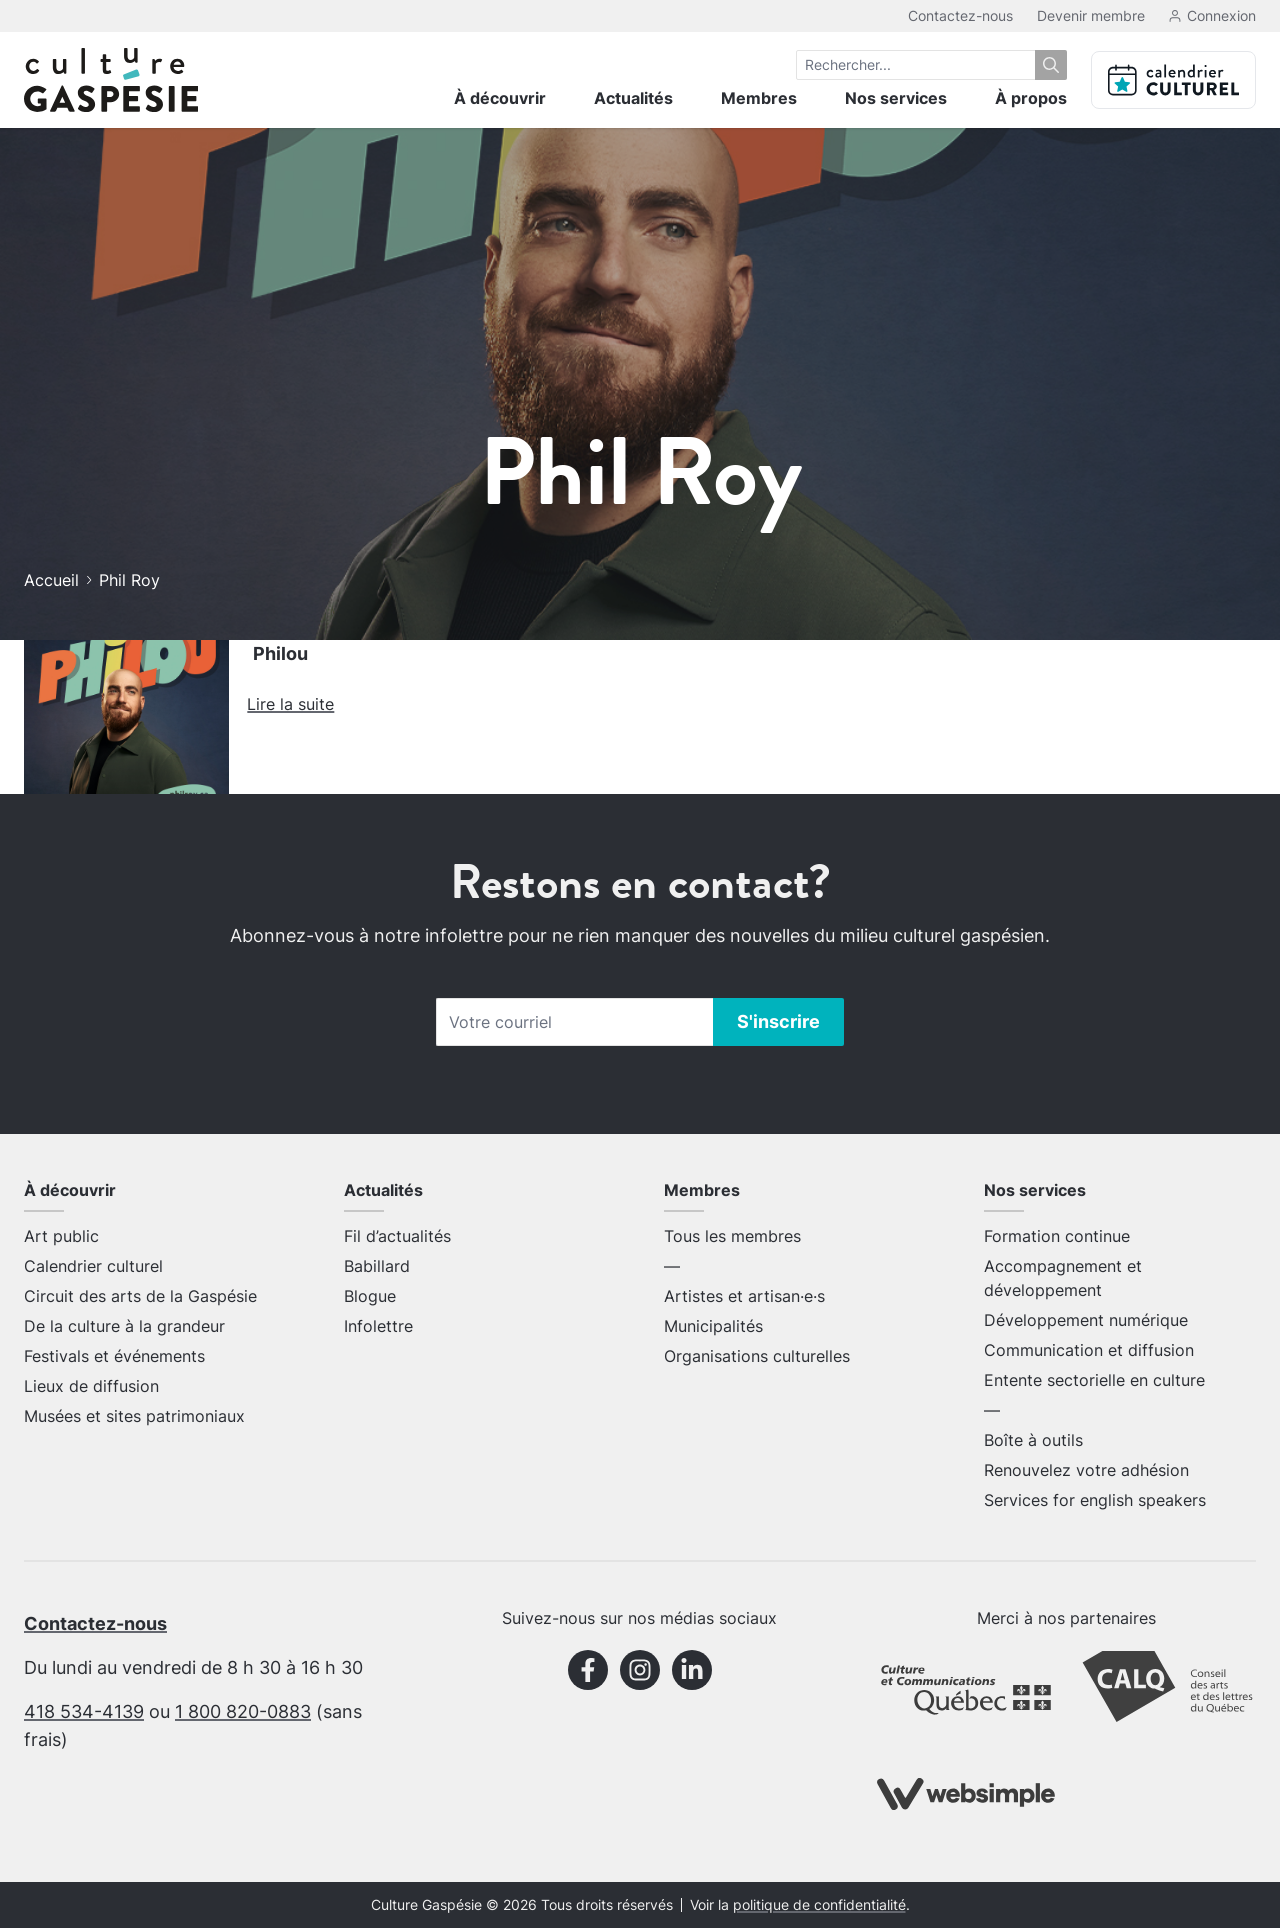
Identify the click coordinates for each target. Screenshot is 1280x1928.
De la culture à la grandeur (124, 1326)
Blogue (370, 1296)
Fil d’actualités (397, 1236)
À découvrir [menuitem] (500, 98)
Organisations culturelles (757, 1356)
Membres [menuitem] (759, 98)
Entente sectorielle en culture (1094, 1380)
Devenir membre (1091, 15)
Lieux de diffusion (91, 1386)
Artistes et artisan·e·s (744, 1296)
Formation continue (1057, 1236)
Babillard (377, 1266)
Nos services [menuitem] (896, 98)
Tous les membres (732, 1236)
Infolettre (378, 1326)
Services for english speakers (1095, 1500)
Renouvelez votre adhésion (1086, 1470)
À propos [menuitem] (1031, 98)
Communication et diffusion (1089, 1350)
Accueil (51, 580)
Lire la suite (290, 704)
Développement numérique (1086, 1320)
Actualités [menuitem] (633, 98)
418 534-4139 (84, 1711)
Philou (280, 653)
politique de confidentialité (819, 1905)
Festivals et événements (114, 1356)
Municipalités (713, 1326)
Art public (61, 1236)
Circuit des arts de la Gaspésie (140, 1296)
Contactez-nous (960, 15)
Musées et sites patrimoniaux (134, 1416)
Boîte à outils (1033, 1440)
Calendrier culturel (93, 1266)
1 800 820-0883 (243, 1711)
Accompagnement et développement (1063, 1278)
